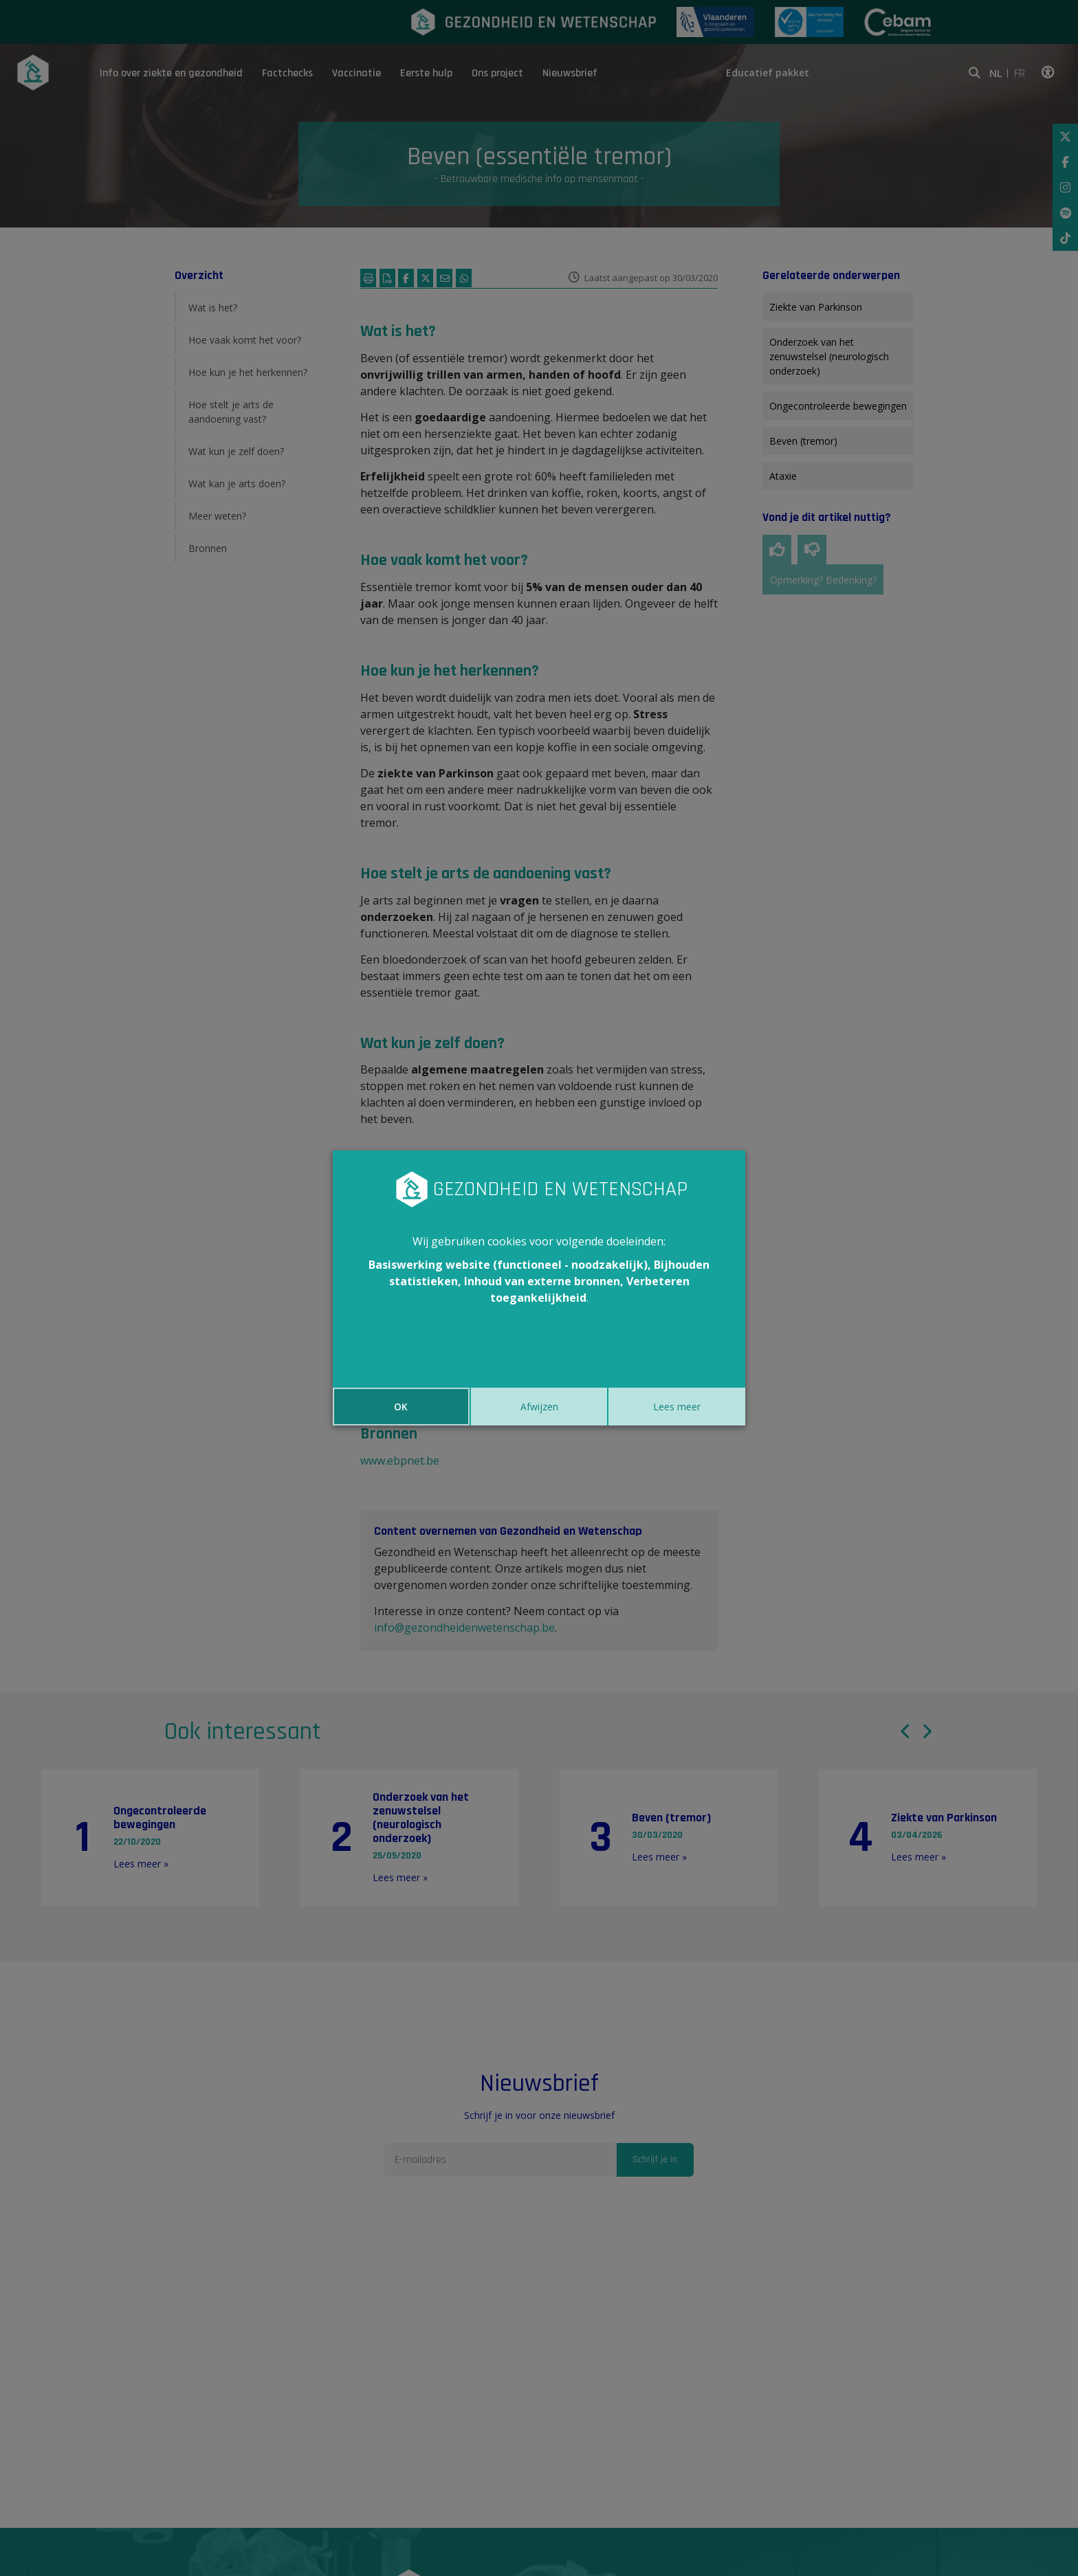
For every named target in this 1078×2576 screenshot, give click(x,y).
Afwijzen (539, 1406)
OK (401, 1406)
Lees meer (677, 1406)
